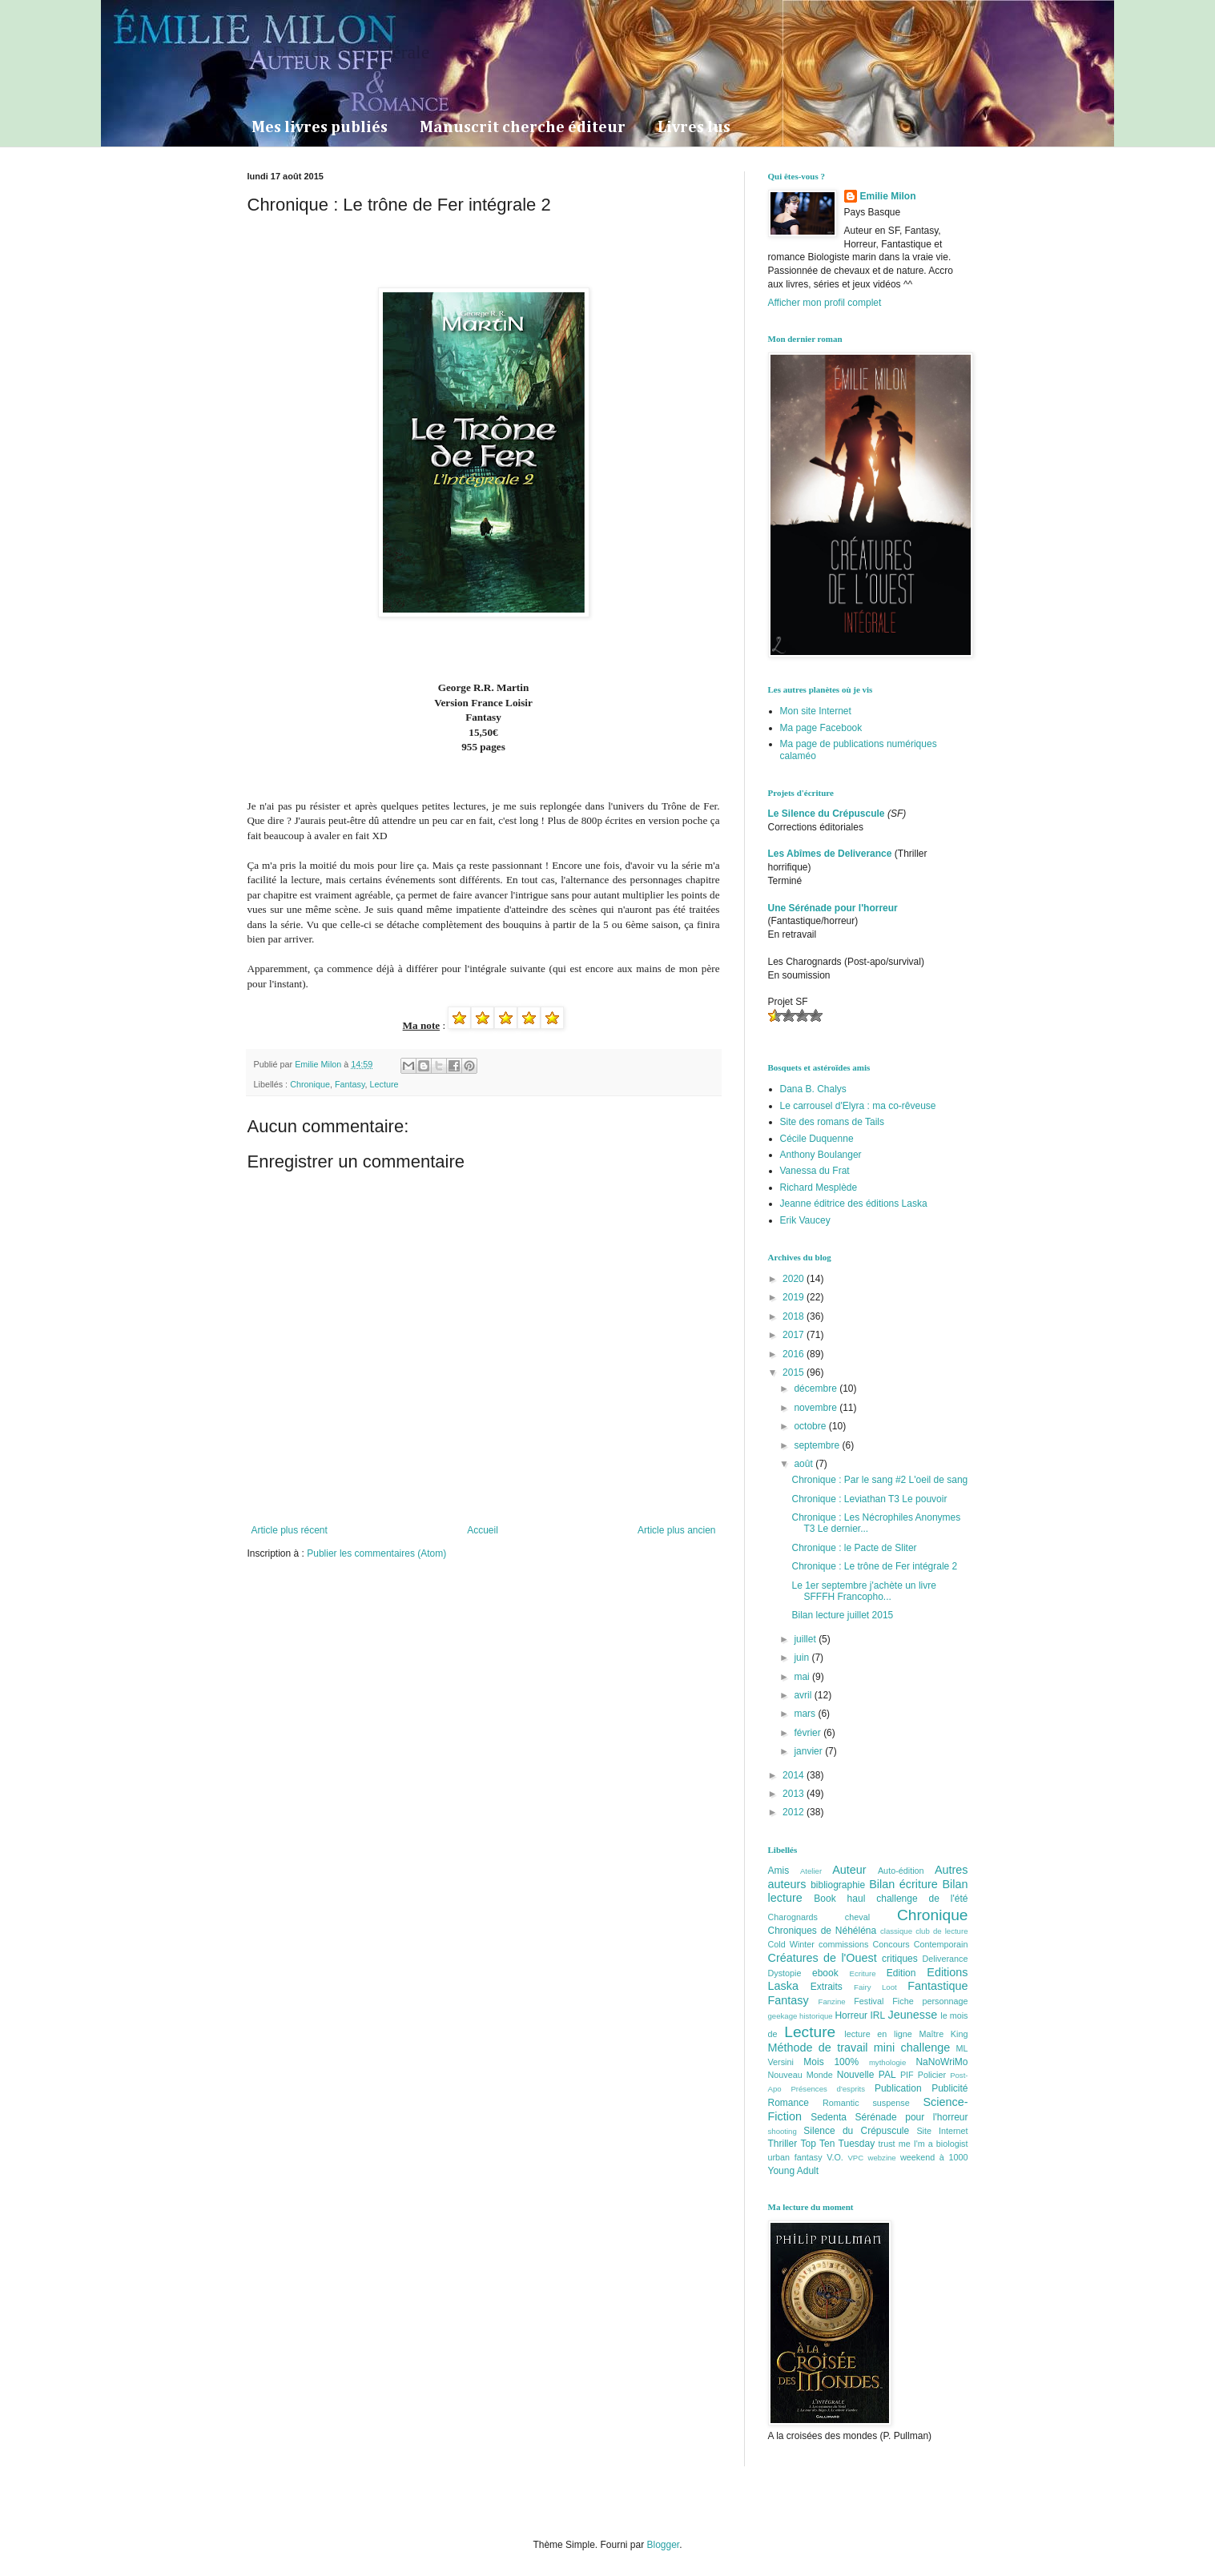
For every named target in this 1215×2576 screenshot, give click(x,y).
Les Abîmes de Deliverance (830, 853)
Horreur (851, 2015)
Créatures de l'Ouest (822, 1957)
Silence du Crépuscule (856, 2130)
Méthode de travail (818, 2047)
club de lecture (941, 1931)
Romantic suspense (866, 2103)
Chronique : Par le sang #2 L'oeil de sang (879, 1479)
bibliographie (838, 1885)
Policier (932, 2075)
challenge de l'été (922, 1898)
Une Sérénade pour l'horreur (833, 908)
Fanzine (832, 2001)
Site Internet (942, 2131)
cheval (857, 1917)
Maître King (943, 2034)
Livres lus (694, 127)
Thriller (783, 2143)
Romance (788, 2102)
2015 (795, 1372)
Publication (898, 2088)
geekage (783, 2015)
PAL (887, 2074)
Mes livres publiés (319, 127)
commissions (843, 1944)
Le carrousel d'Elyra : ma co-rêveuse (858, 1105)
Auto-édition (901, 1870)
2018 (795, 1316)
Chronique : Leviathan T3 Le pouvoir (869, 1499)
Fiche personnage (930, 2001)
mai (803, 1676)
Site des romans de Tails (832, 1121)
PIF (907, 2075)
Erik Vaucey (805, 1220)
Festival (868, 2001)
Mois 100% (831, 2062)
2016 (795, 1354)
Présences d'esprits (828, 2088)
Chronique (310, 1084)
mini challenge (912, 2047)
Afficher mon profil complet (825, 302)
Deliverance (945, 1958)
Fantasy (350, 1084)
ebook (825, 1973)
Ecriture (863, 1973)
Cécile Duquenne (817, 1138)
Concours (890, 1944)
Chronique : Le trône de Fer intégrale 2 (874, 1566)
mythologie (887, 2062)
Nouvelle (856, 2074)
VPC (855, 2157)
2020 (795, 1278)
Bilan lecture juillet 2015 (842, 1615)
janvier (809, 1751)
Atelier (811, 1871)
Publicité (949, 2088)
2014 (795, 1775)
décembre (816, 1388)
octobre (811, 1426)
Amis (779, 1870)
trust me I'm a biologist (923, 2143)
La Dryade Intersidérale (338, 52)
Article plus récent (289, 1530)
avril (804, 1695)
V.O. (835, 2157)
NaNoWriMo (941, 2062)
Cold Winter (791, 1944)
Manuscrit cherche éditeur (523, 127)
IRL (877, 2015)
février (808, 1732)
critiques (900, 1958)
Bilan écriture (903, 1884)
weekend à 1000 (934, 2157)
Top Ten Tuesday (838, 2143)
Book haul (839, 1898)
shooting (782, 2131)
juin (802, 1657)
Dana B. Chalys (813, 1089)
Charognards (793, 1917)
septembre (818, 1445)
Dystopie (785, 1973)
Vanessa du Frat (815, 1170)
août (804, 1463)
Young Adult (793, 2170)
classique (896, 1931)
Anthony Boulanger (821, 1154)
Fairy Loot (875, 1987)
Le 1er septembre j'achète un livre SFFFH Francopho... (863, 1591)
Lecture (384, 1084)
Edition (901, 1973)
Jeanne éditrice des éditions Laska (853, 1203)
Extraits (827, 1986)
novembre (816, 1407)
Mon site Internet (815, 711)
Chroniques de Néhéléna (822, 1930)
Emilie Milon (888, 196)
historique (816, 2015)
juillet (806, 1639)
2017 (795, 1334)
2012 (795, 1812)
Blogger (663, 2544)
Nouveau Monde (800, 2075)
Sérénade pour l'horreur (911, 2117)
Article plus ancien (676, 1530)
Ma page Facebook (821, 727)
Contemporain (941, 1944)
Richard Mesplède (819, 1187)
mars (806, 1713)
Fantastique (937, 1985)
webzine (882, 2157)
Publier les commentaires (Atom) (376, 1553)
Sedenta (829, 2117)
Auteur (849, 1869)
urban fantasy (795, 2157)
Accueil (482, 1530)
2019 (795, 1297)
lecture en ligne (878, 2034)
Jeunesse (913, 2014)
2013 (795, 1793)
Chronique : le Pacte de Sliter (853, 1547)
